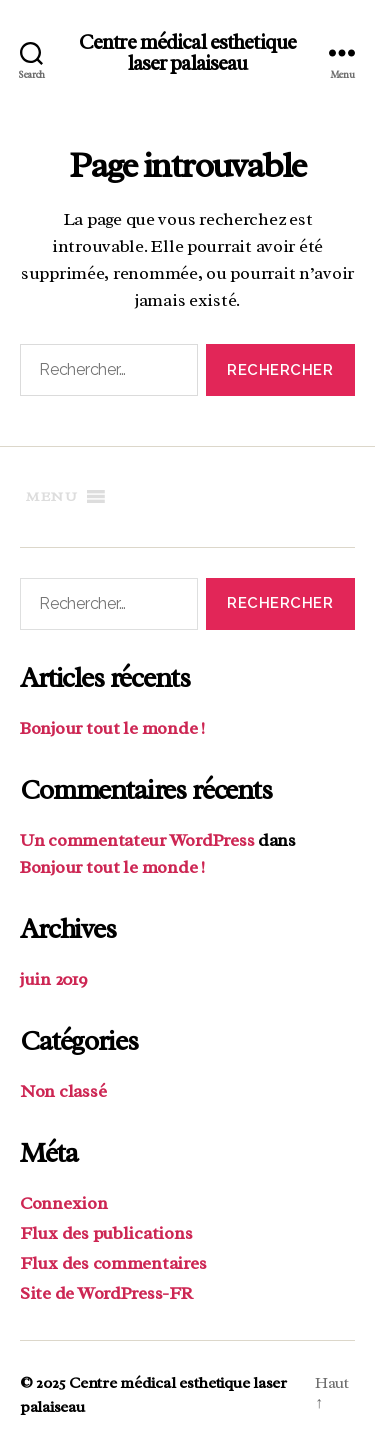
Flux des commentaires (113, 1263)
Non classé (63, 1091)
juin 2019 (54, 979)
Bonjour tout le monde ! (112, 728)
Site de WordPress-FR (106, 1293)
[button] (52, 497)
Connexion (64, 1203)
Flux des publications (106, 1233)
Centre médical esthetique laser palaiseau (187, 53)
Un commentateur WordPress (137, 840)
